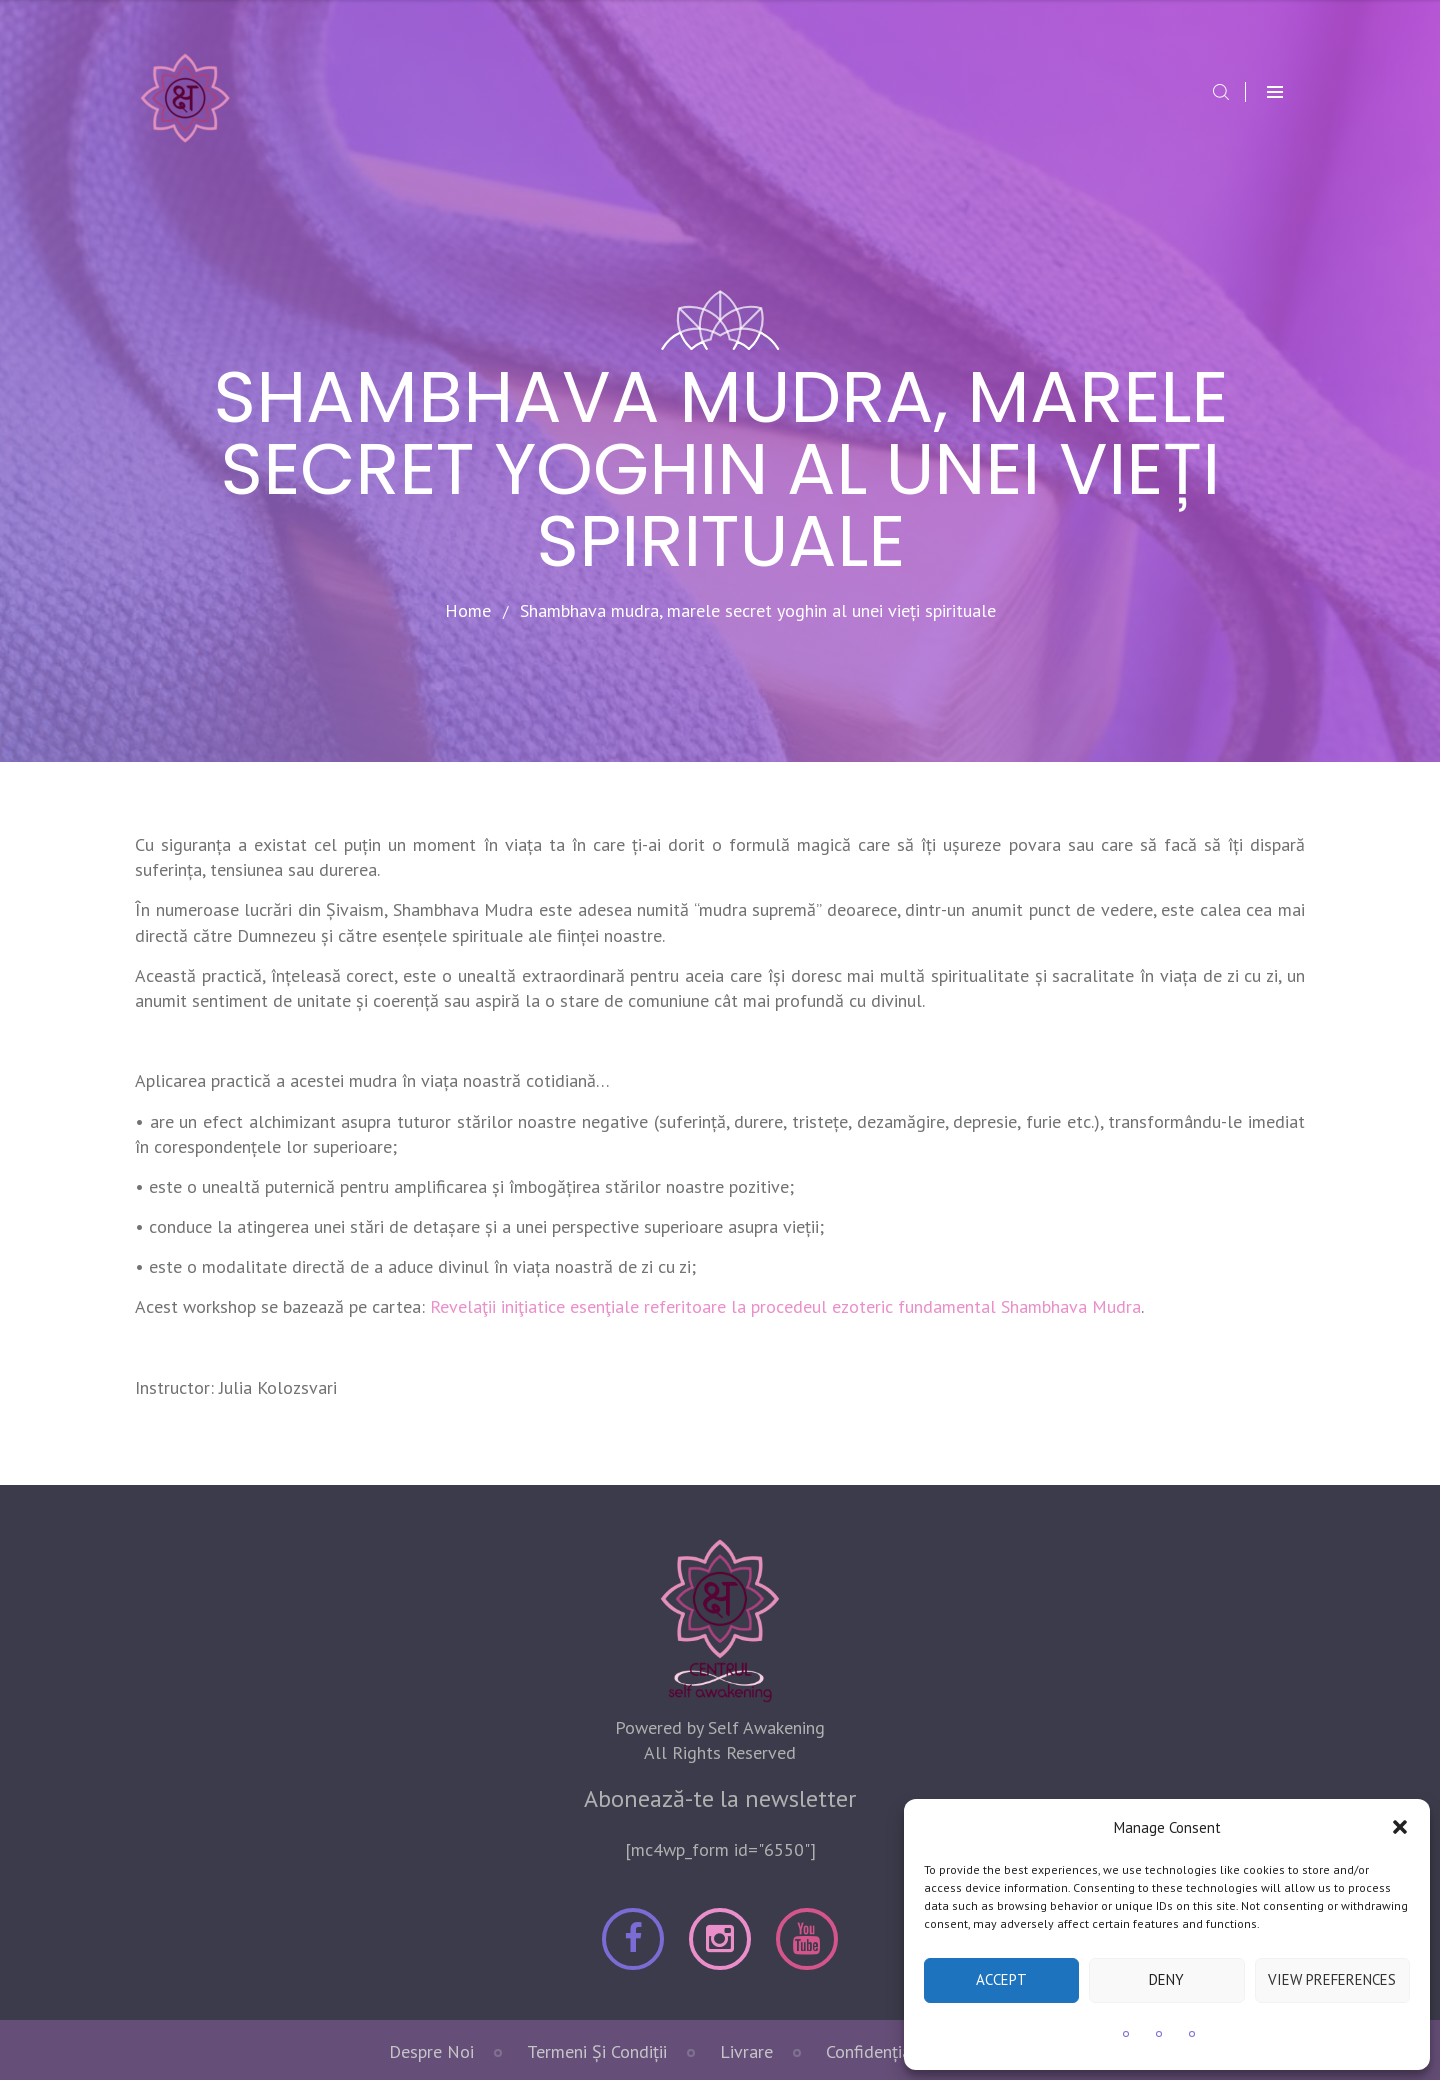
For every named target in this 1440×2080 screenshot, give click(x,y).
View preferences (1332, 1979)
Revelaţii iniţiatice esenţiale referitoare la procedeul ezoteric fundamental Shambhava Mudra (785, 1306)
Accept (1001, 1979)
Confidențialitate (889, 2051)
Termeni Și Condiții (597, 2051)
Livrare (746, 2051)
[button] (1400, 1827)
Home (468, 610)
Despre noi (431, 2051)
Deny (1166, 1979)
